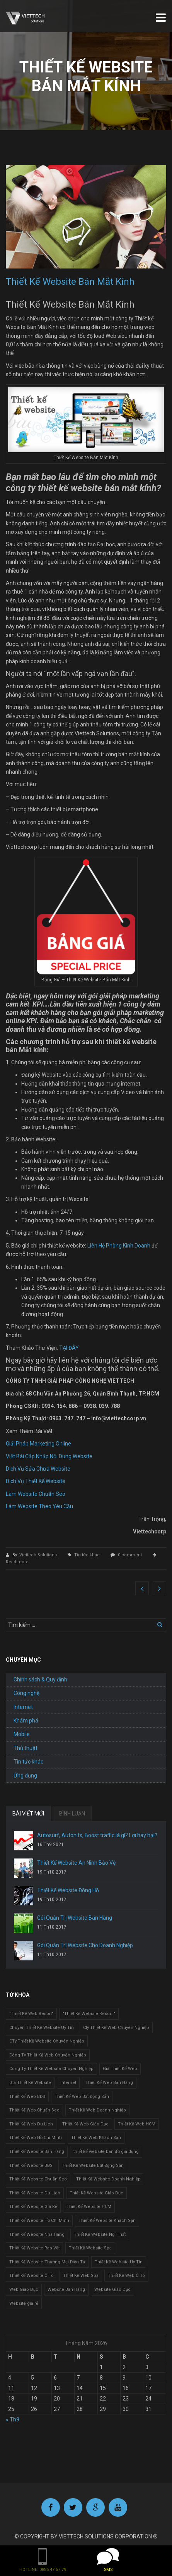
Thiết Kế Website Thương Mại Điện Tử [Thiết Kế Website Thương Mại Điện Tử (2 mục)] (47, 2262)
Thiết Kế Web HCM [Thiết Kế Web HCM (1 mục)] (136, 2124)
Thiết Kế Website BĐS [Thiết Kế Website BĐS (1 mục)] (31, 2165)
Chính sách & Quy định (40, 1679)
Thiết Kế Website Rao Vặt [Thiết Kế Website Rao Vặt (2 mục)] (34, 2248)
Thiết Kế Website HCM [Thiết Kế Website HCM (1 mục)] (88, 2206)
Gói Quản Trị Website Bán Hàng (74, 1918)
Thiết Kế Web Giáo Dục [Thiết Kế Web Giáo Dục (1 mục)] (85, 2124)
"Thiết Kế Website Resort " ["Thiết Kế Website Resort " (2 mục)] (89, 2013)
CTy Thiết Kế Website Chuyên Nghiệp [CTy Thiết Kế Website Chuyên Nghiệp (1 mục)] (46, 2041)
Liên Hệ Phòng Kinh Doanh (118, 1245)
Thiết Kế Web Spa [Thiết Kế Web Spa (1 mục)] (81, 2275)
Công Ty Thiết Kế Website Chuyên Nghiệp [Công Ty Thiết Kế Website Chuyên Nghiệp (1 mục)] (51, 2068)
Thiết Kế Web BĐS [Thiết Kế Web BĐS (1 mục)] (27, 2096)
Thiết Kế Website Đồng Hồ (68, 1890)
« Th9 (12, 2419)
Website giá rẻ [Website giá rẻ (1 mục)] (23, 2303)
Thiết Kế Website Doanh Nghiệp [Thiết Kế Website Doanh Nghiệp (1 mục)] (108, 2179)
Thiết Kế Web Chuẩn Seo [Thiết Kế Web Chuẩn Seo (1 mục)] (34, 2110)
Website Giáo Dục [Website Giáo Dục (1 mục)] (112, 2289)
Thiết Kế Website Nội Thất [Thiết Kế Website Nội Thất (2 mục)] (100, 2234)
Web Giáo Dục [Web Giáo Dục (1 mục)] (23, 2289)
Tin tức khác (87, 1554)
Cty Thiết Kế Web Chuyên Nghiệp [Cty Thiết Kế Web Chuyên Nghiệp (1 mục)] (116, 2027)
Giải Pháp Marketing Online (38, 1443)
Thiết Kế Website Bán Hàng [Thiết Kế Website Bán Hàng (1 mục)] (36, 2151)
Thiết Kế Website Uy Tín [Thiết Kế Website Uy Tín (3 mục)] (119, 2262)
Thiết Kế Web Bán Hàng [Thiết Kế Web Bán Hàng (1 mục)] (109, 2082)
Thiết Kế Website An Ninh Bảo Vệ (76, 1863)
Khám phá (26, 1720)
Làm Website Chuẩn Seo (35, 1494)
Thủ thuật (25, 1748)
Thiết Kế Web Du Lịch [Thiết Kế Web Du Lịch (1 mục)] (31, 2124)
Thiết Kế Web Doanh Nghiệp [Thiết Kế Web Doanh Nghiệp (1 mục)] (97, 2110)
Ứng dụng (25, 1775)
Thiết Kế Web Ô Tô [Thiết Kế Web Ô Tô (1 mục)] (126, 2275)
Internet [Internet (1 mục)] (68, 2082)
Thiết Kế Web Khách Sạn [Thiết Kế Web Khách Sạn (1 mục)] (96, 2137)
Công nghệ (26, 1693)
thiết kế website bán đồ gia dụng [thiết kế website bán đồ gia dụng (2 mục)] (106, 2151)
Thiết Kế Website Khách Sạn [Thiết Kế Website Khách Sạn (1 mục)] (107, 2220)
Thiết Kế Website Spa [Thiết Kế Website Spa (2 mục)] (90, 2248)
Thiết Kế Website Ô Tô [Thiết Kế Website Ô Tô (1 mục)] (31, 2275)
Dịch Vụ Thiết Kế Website (35, 1481)
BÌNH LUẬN (72, 1813)
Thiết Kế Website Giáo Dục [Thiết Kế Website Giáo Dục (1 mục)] (96, 2193)
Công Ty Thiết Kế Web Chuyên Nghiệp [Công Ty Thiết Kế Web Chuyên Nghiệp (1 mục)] (47, 2055)
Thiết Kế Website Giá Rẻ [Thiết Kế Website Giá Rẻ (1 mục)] (33, 2206)
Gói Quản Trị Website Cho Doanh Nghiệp (85, 1945)
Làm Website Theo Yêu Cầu (39, 1506)
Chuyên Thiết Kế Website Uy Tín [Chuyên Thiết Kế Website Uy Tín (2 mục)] (41, 2027)
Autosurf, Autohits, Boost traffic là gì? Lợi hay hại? (97, 1835)
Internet (23, 1707)
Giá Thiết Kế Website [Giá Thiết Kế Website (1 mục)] (30, 2082)
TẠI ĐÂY (69, 1348)
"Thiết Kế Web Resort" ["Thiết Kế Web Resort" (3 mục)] (31, 2013)
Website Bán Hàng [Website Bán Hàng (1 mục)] (66, 2289)
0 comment (130, 1554)
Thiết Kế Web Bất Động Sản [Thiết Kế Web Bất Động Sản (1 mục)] (81, 2096)
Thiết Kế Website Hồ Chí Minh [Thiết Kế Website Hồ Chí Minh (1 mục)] (39, 2220)
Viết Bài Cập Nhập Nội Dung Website (49, 1456)
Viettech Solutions (38, 1554)
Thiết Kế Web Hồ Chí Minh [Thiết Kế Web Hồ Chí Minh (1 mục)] (35, 2137)
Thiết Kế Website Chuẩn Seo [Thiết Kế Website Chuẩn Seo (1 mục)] (38, 2179)
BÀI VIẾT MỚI (28, 1813)
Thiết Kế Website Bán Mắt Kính (70, 281)
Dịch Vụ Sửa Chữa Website (38, 1469)
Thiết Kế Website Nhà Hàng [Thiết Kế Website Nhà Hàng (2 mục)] (37, 2234)
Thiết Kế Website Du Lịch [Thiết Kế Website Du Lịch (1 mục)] (34, 2193)
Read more (17, 1561)
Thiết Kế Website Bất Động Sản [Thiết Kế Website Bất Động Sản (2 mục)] (93, 2165)
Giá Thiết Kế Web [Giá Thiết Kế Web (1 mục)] (120, 2068)
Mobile (22, 1734)
